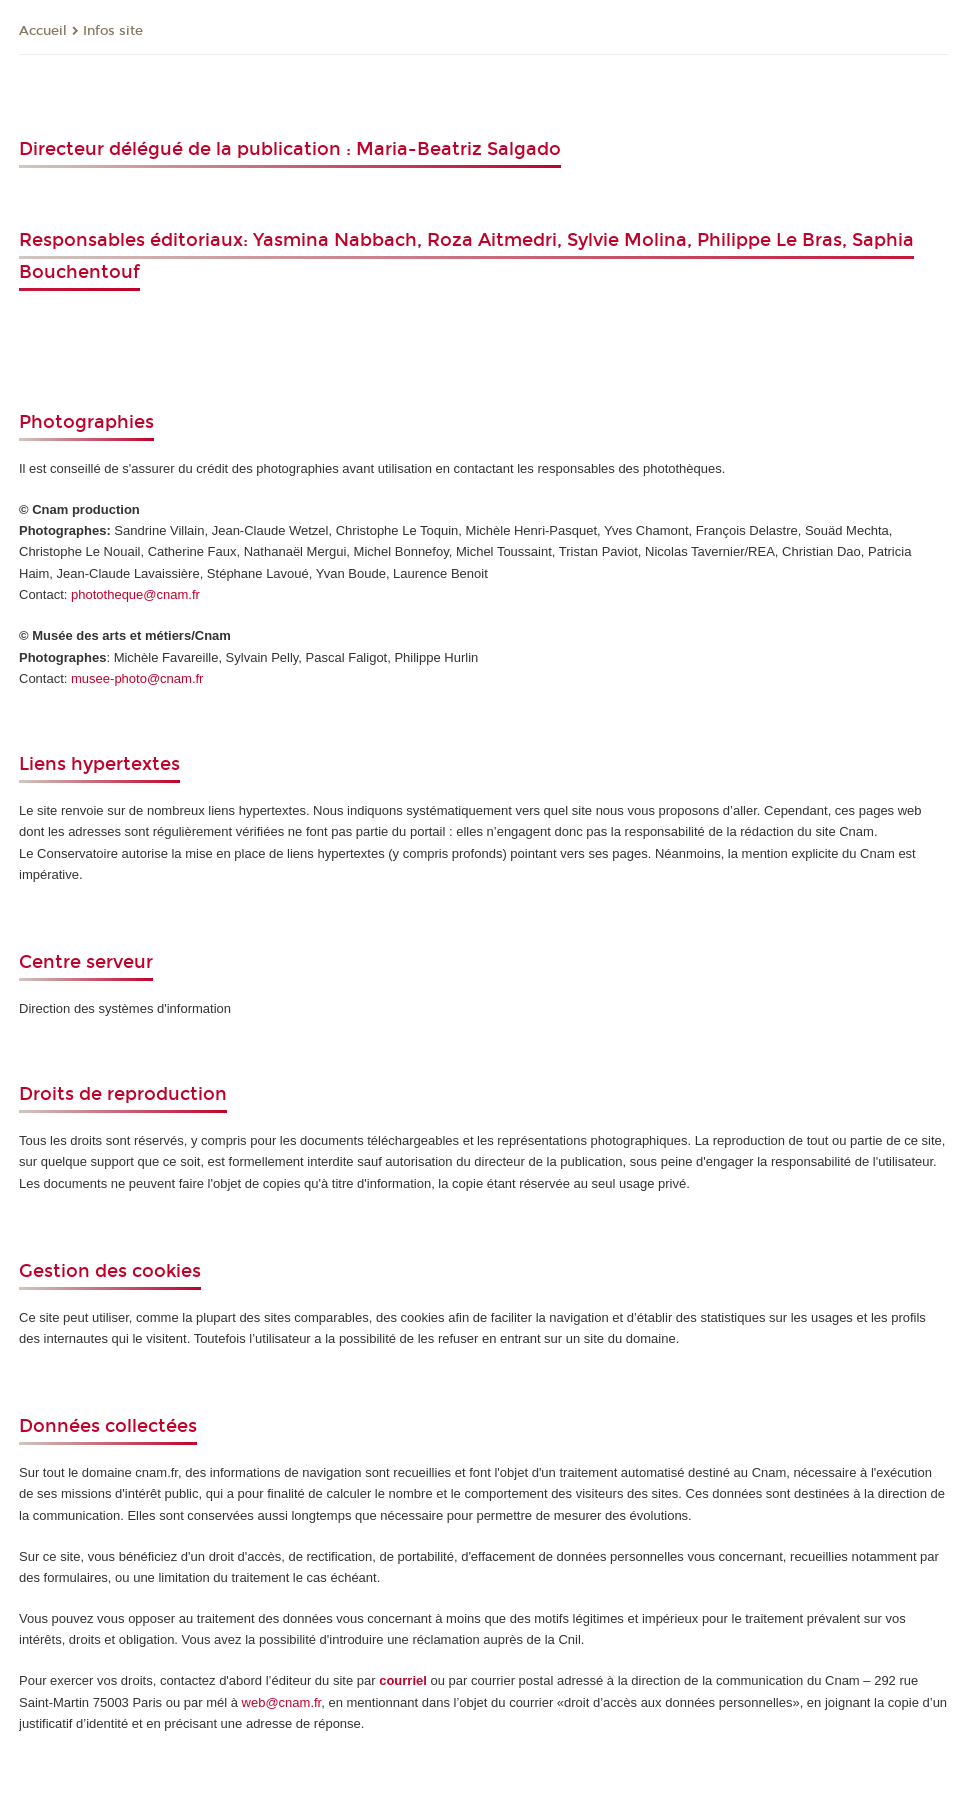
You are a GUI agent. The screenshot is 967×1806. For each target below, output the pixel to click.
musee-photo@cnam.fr (137, 678)
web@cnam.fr (282, 1702)
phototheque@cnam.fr (135, 594)
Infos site (113, 31)
